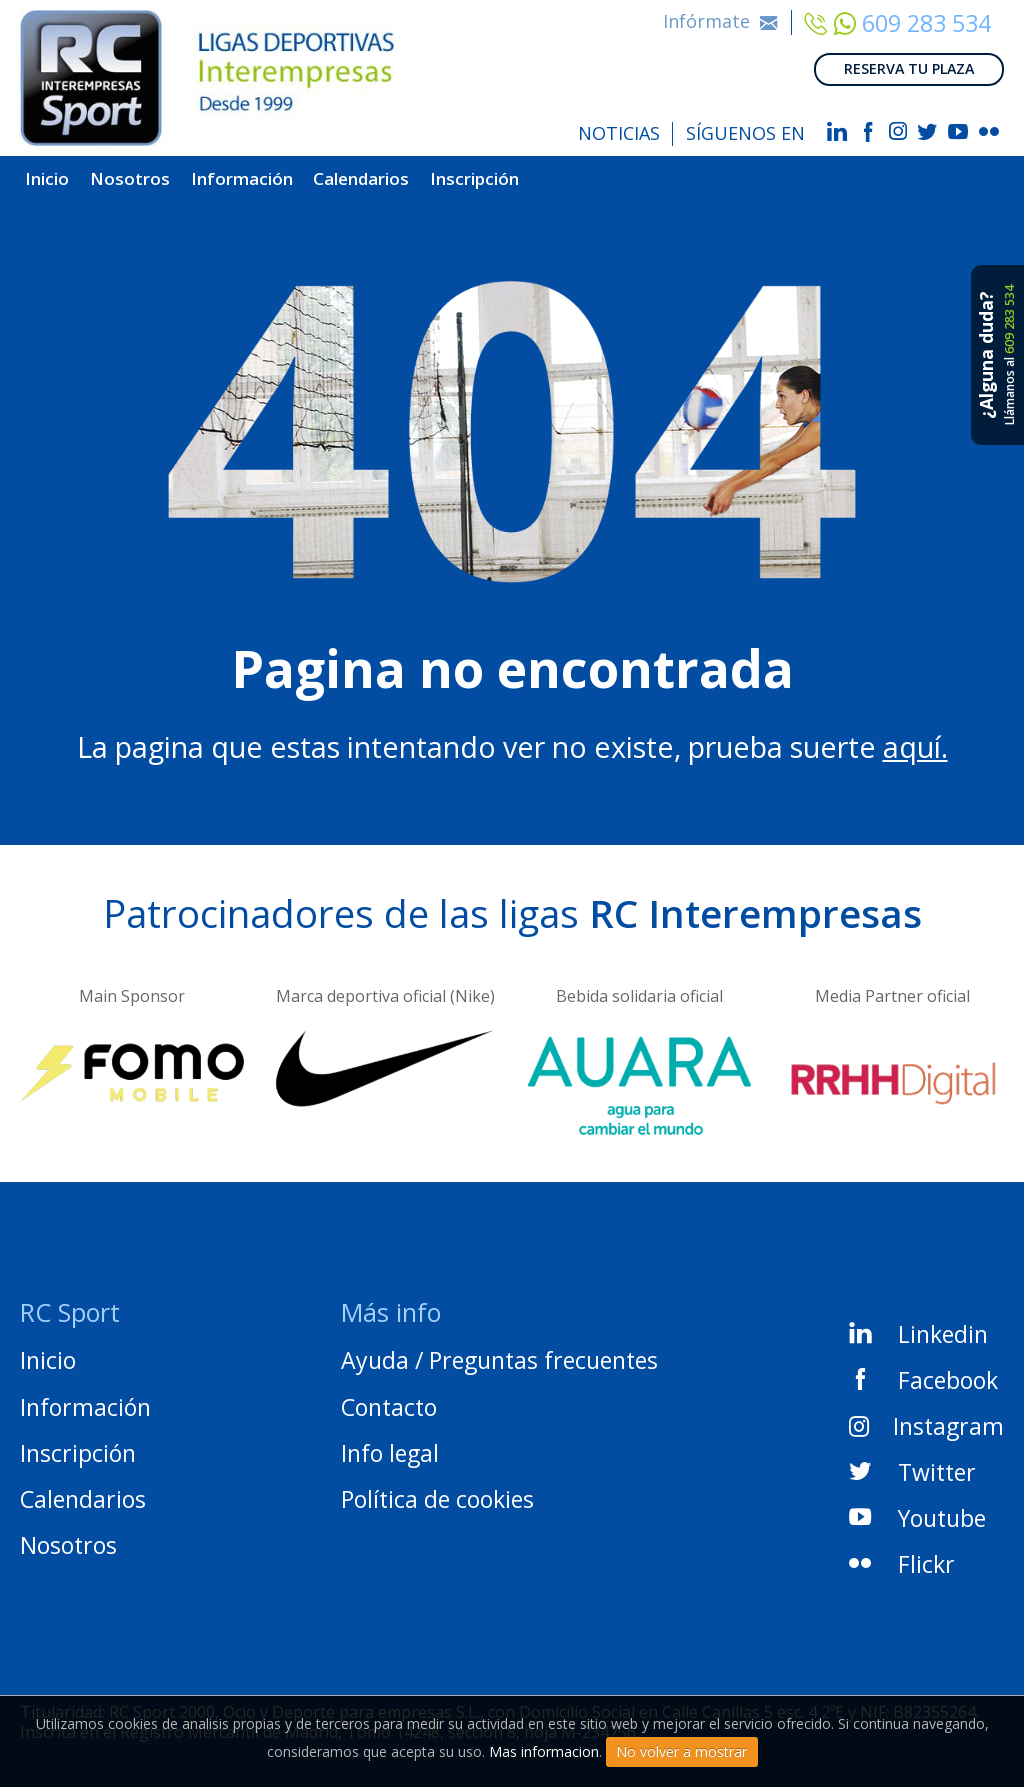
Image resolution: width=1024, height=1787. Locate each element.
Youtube (917, 1513)
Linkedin (918, 1329)
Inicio (47, 174)
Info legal (390, 1447)
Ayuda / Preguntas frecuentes (499, 1355)
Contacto (389, 1401)
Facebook (923, 1375)
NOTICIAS (619, 133)
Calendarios (374, 174)
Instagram (926, 1421)
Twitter (912, 1467)
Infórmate (720, 21)
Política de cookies (437, 1493)
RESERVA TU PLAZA (909, 63)
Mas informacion (544, 1751)
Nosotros (134, 174)
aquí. (915, 741)
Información (250, 174)
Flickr (902, 1559)
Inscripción (491, 174)
